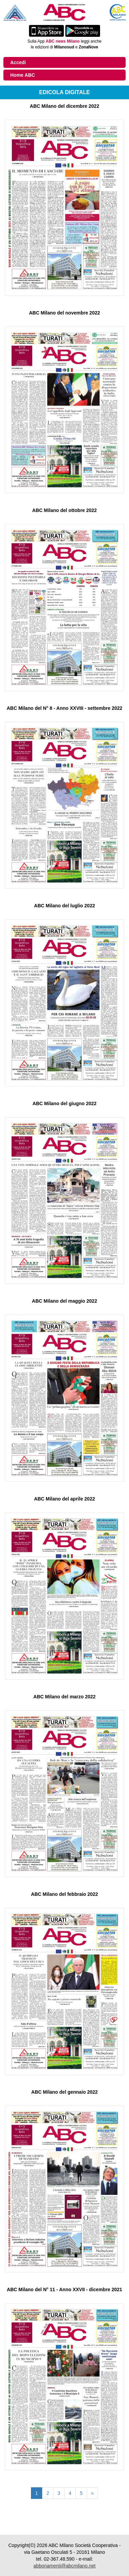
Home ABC (22, 75)
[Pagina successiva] (92, 2493)
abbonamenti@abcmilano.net (64, 2565)
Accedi (18, 62)
